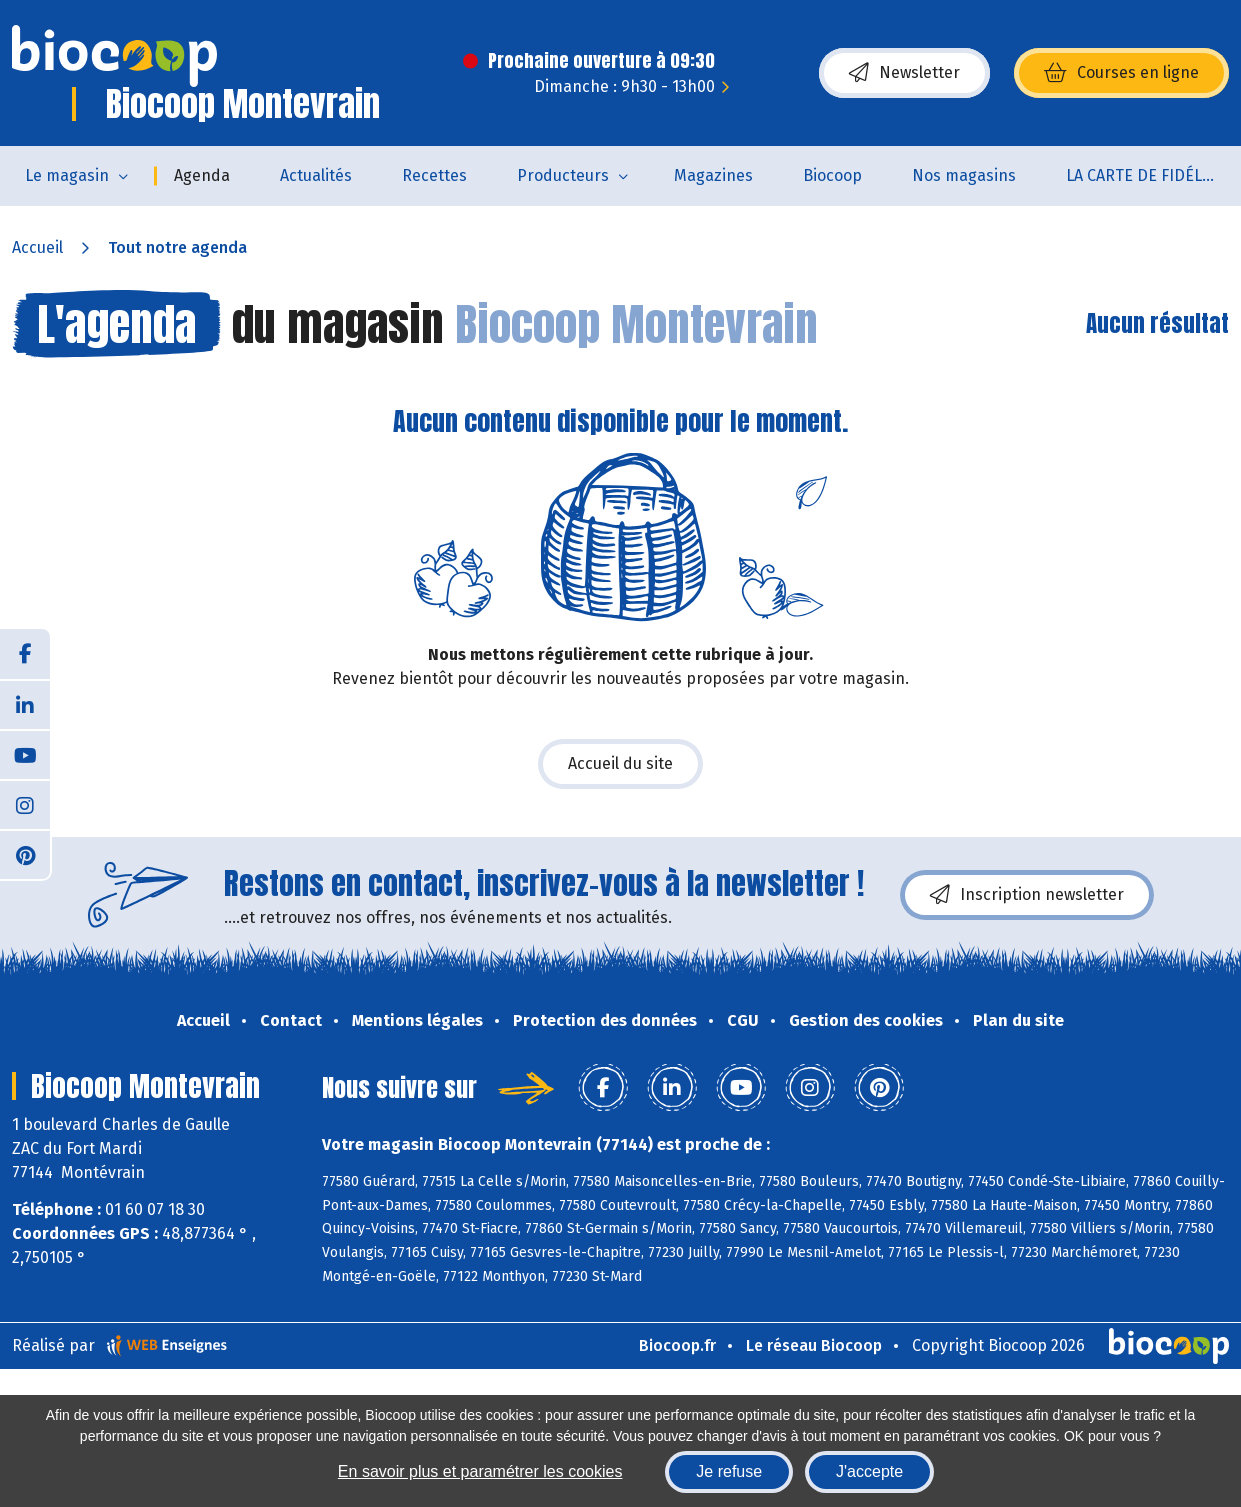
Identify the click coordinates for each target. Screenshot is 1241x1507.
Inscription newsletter (1027, 895)
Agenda (202, 175)
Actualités (316, 175)
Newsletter (904, 73)
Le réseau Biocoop (814, 1345)
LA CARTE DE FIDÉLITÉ (1145, 175)
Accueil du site (620, 763)
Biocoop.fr (677, 1345)
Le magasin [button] (67, 175)
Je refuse (729, 1471)
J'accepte (869, 1471)
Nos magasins (964, 175)
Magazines (713, 175)
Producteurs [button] (563, 175)
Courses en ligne (1121, 73)
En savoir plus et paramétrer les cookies (480, 1471)
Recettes (434, 175)
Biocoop (832, 175)
